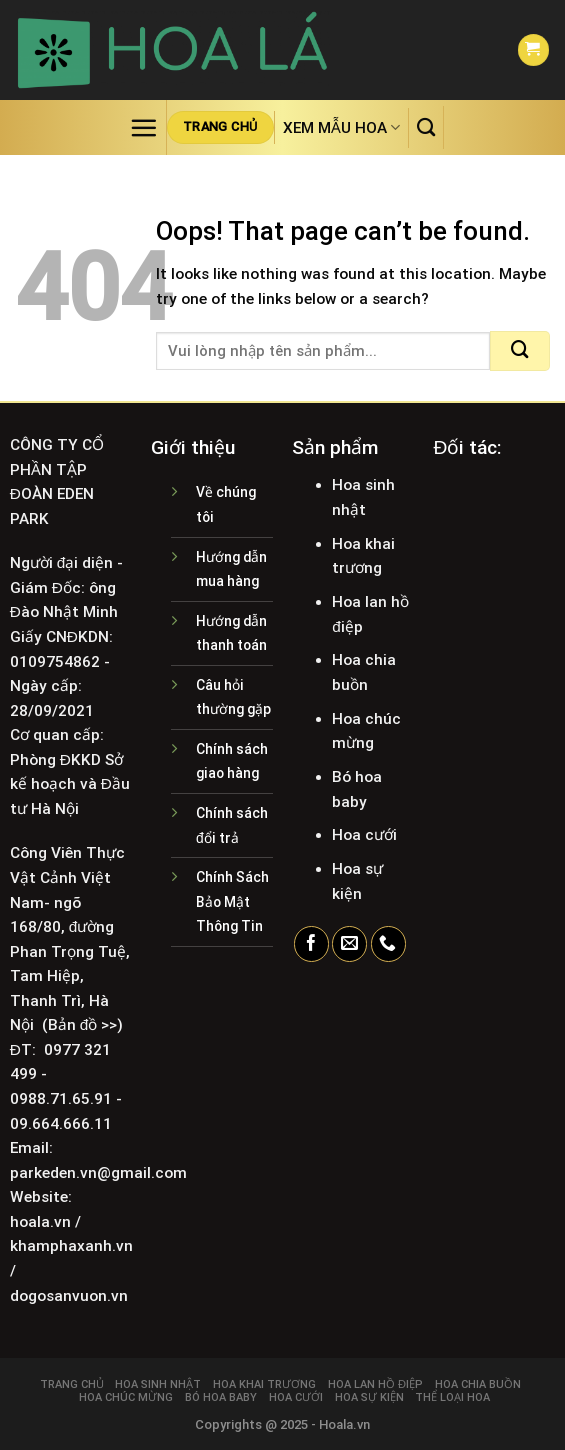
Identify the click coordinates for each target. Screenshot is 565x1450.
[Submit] (520, 351)
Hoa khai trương (264, 1384)
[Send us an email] (349, 944)
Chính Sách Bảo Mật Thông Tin (232, 901)
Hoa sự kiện (369, 1397)
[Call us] (388, 944)
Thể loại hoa (452, 1397)
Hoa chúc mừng (126, 1397)
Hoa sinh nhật (158, 1384)
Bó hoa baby (221, 1397)
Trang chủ (72, 1384)
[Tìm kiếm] (426, 127)
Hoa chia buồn (478, 1384)
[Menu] (143, 127)
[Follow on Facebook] (311, 944)
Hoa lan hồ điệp (375, 1384)
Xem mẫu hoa (341, 127)
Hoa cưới (296, 1397)
